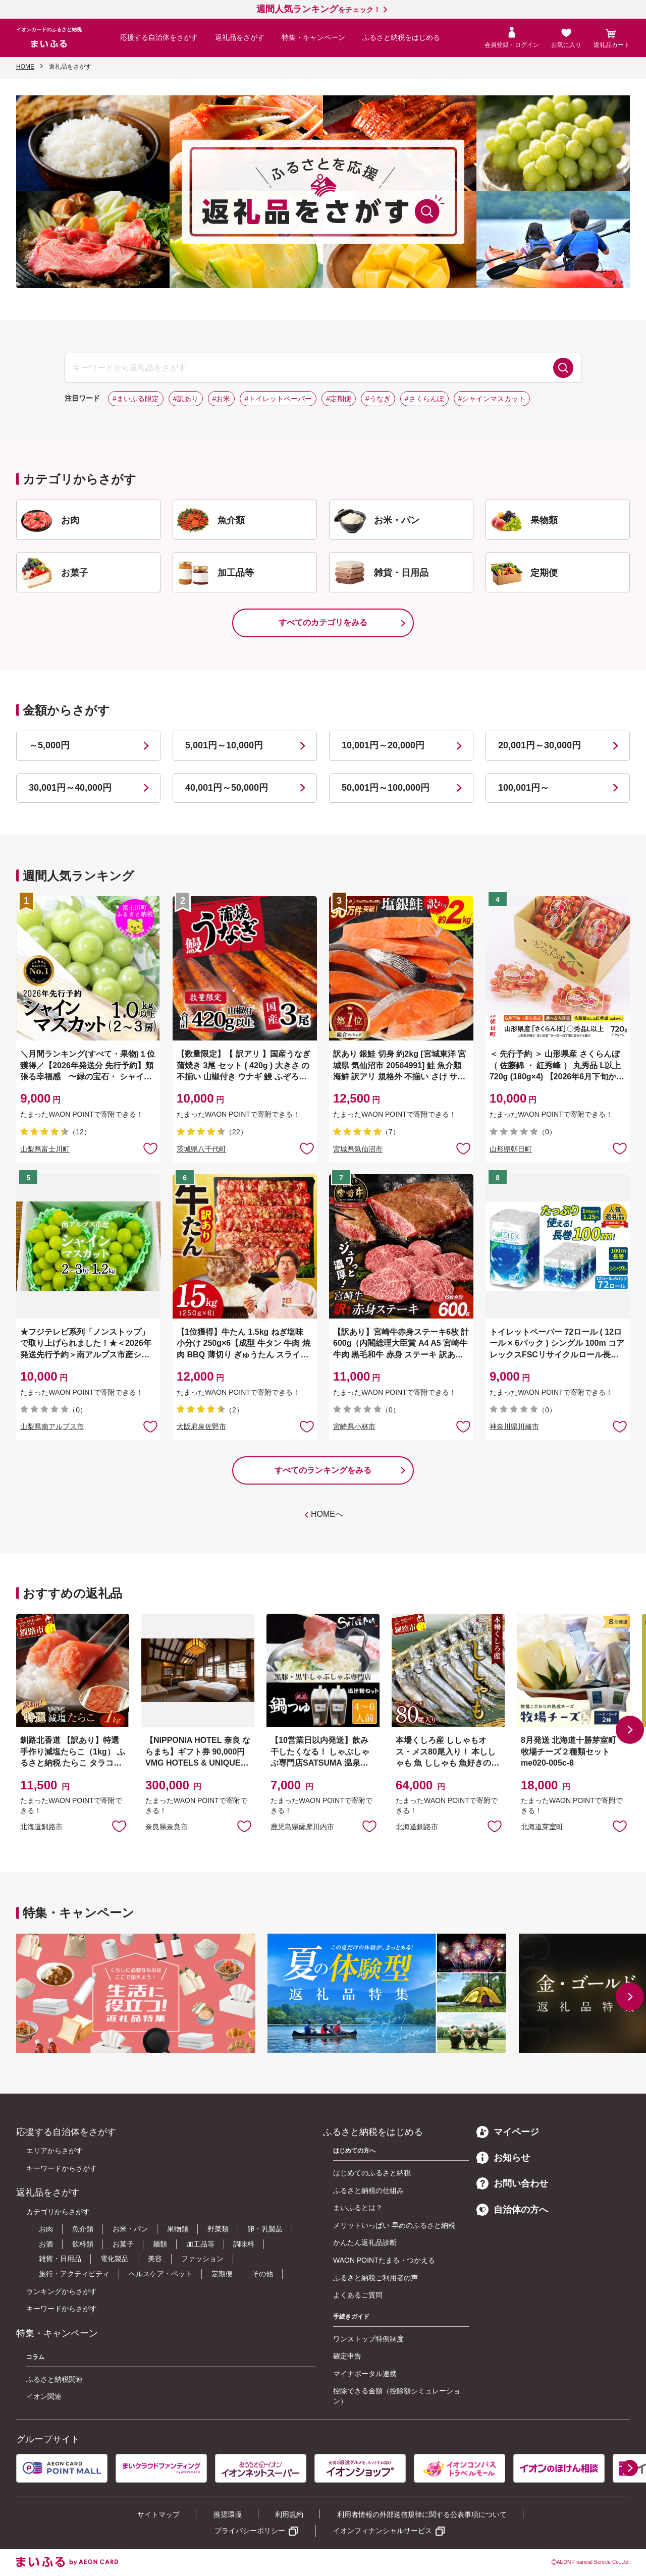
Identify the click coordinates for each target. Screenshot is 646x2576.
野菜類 (218, 2229)
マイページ (507, 2132)
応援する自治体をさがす (159, 37)
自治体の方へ (512, 2210)
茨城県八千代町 (201, 1149)
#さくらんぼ (424, 399)
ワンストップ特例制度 (368, 2339)
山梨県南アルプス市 (52, 1426)
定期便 (222, 2274)
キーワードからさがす (61, 2168)
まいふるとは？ (358, 2208)
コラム (35, 2357)
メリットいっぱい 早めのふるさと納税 (394, 2225)
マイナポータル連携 (365, 2374)
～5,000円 (49, 745)
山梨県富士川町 (45, 1149)
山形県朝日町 (511, 1149)
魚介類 (82, 2229)
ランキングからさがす (61, 2291)
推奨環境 (227, 2514)
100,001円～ (523, 788)
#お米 (221, 399)
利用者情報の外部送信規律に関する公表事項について (422, 2514)
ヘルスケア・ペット (160, 2274)
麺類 (160, 2244)
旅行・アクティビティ (74, 2274)
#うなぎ (378, 399)
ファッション (202, 2259)
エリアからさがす (54, 2151)
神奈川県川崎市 (514, 1426)
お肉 (46, 2229)
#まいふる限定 (136, 399)
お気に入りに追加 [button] (150, 1148)
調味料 (243, 2244)
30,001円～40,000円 (70, 788)
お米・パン (130, 2229)
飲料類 (82, 2244)
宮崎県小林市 (354, 1426)
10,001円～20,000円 (383, 745)
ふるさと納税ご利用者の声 (375, 2278)
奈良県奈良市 (166, 1827)
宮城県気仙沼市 (358, 1149)
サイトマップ (158, 2514)
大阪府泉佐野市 (201, 1426)
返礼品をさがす (239, 37)
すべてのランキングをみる (323, 1470)
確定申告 (347, 2356)
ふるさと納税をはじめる (401, 37)
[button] (630, 1730)
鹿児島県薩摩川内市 (302, 1827)
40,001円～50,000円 (226, 788)
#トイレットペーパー (278, 399)
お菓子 (123, 2244)
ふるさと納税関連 (54, 2379)
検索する (563, 368)
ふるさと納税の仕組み (368, 2190)
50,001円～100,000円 (385, 788)
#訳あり (185, 399)
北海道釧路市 (41, 1827)
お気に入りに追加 (119, 1825)
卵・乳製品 (265, 2229)
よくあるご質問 (358, 2295)
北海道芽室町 (542, 1827)
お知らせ (503, 2158)
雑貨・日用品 (60, 2259)
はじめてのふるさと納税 (372, 2173)
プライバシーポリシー (249, 2531)
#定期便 (338, 399)
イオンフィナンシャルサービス (382, 2531)
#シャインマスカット (492, 399)
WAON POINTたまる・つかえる (384, 2260)
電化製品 (114, 2259)
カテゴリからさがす (58, 2212)
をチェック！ (318, 10)
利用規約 (289, 2514)
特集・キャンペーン (313, 37)
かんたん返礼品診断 (365, 2242)
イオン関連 (44, 2396)
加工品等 (200, 2244)
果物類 (177, 2229)
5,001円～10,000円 (224, 745)
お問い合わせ (512, 2183)
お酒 (46, 2244)
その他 (262, 2274)
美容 (155, 2259)
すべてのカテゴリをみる (323, 622)
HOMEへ (327, 1514)
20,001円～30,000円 (539, 745)
